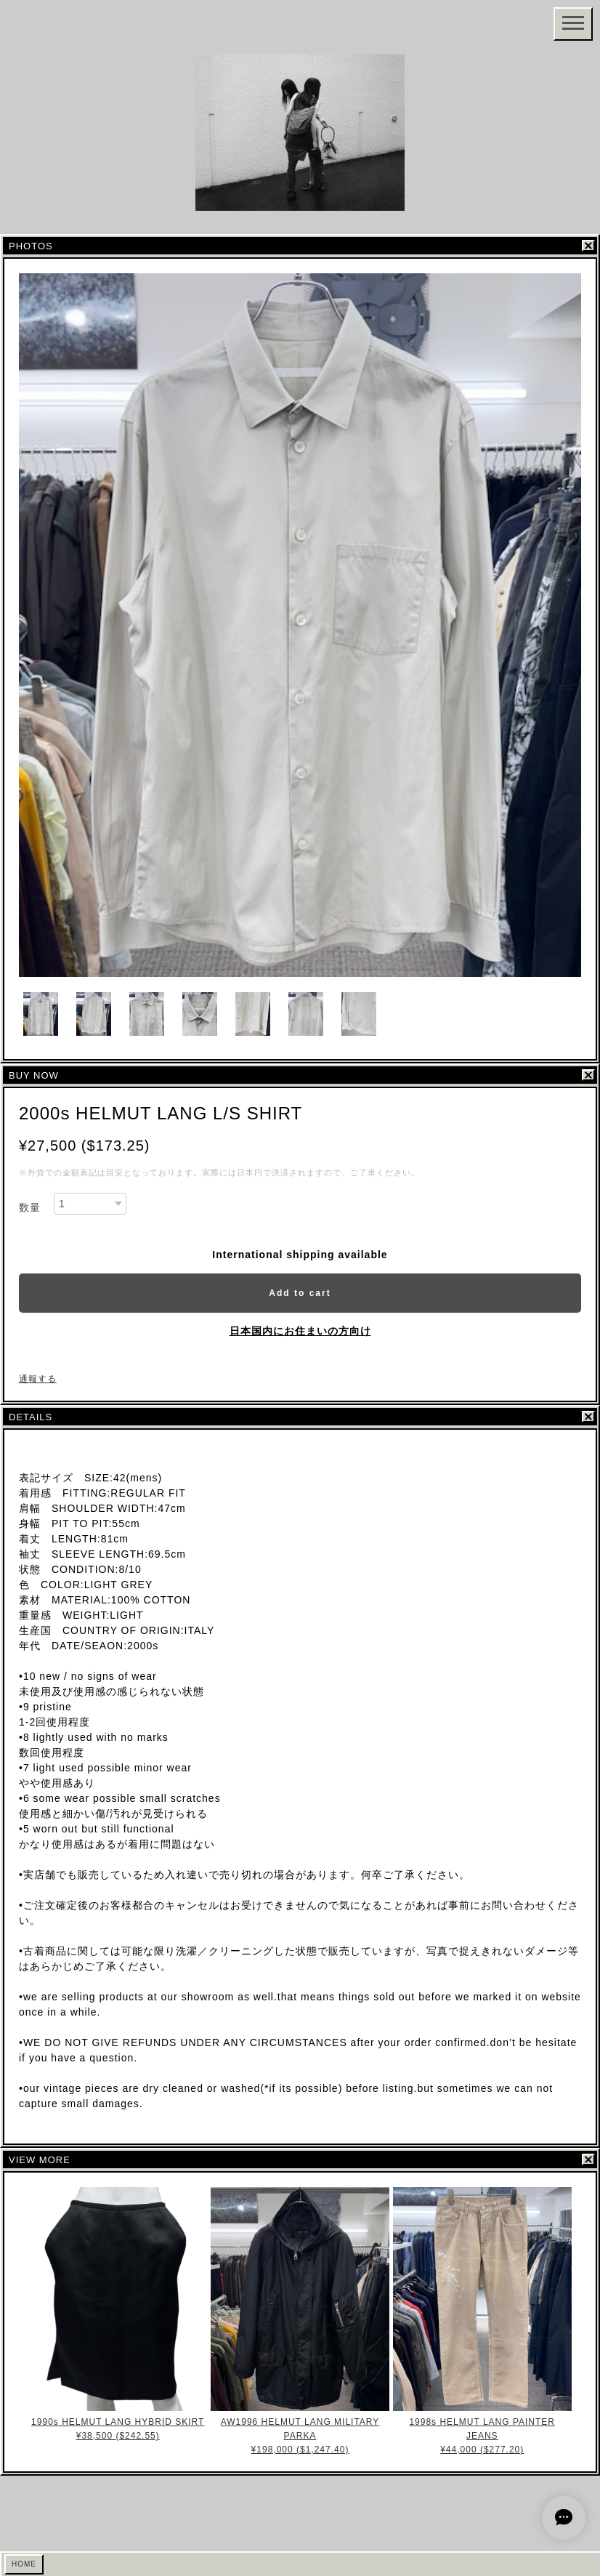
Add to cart (300, 1293)
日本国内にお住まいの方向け (300, 1331)
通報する (38, 1379)
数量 (30, 1207)
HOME (24, 2564)
